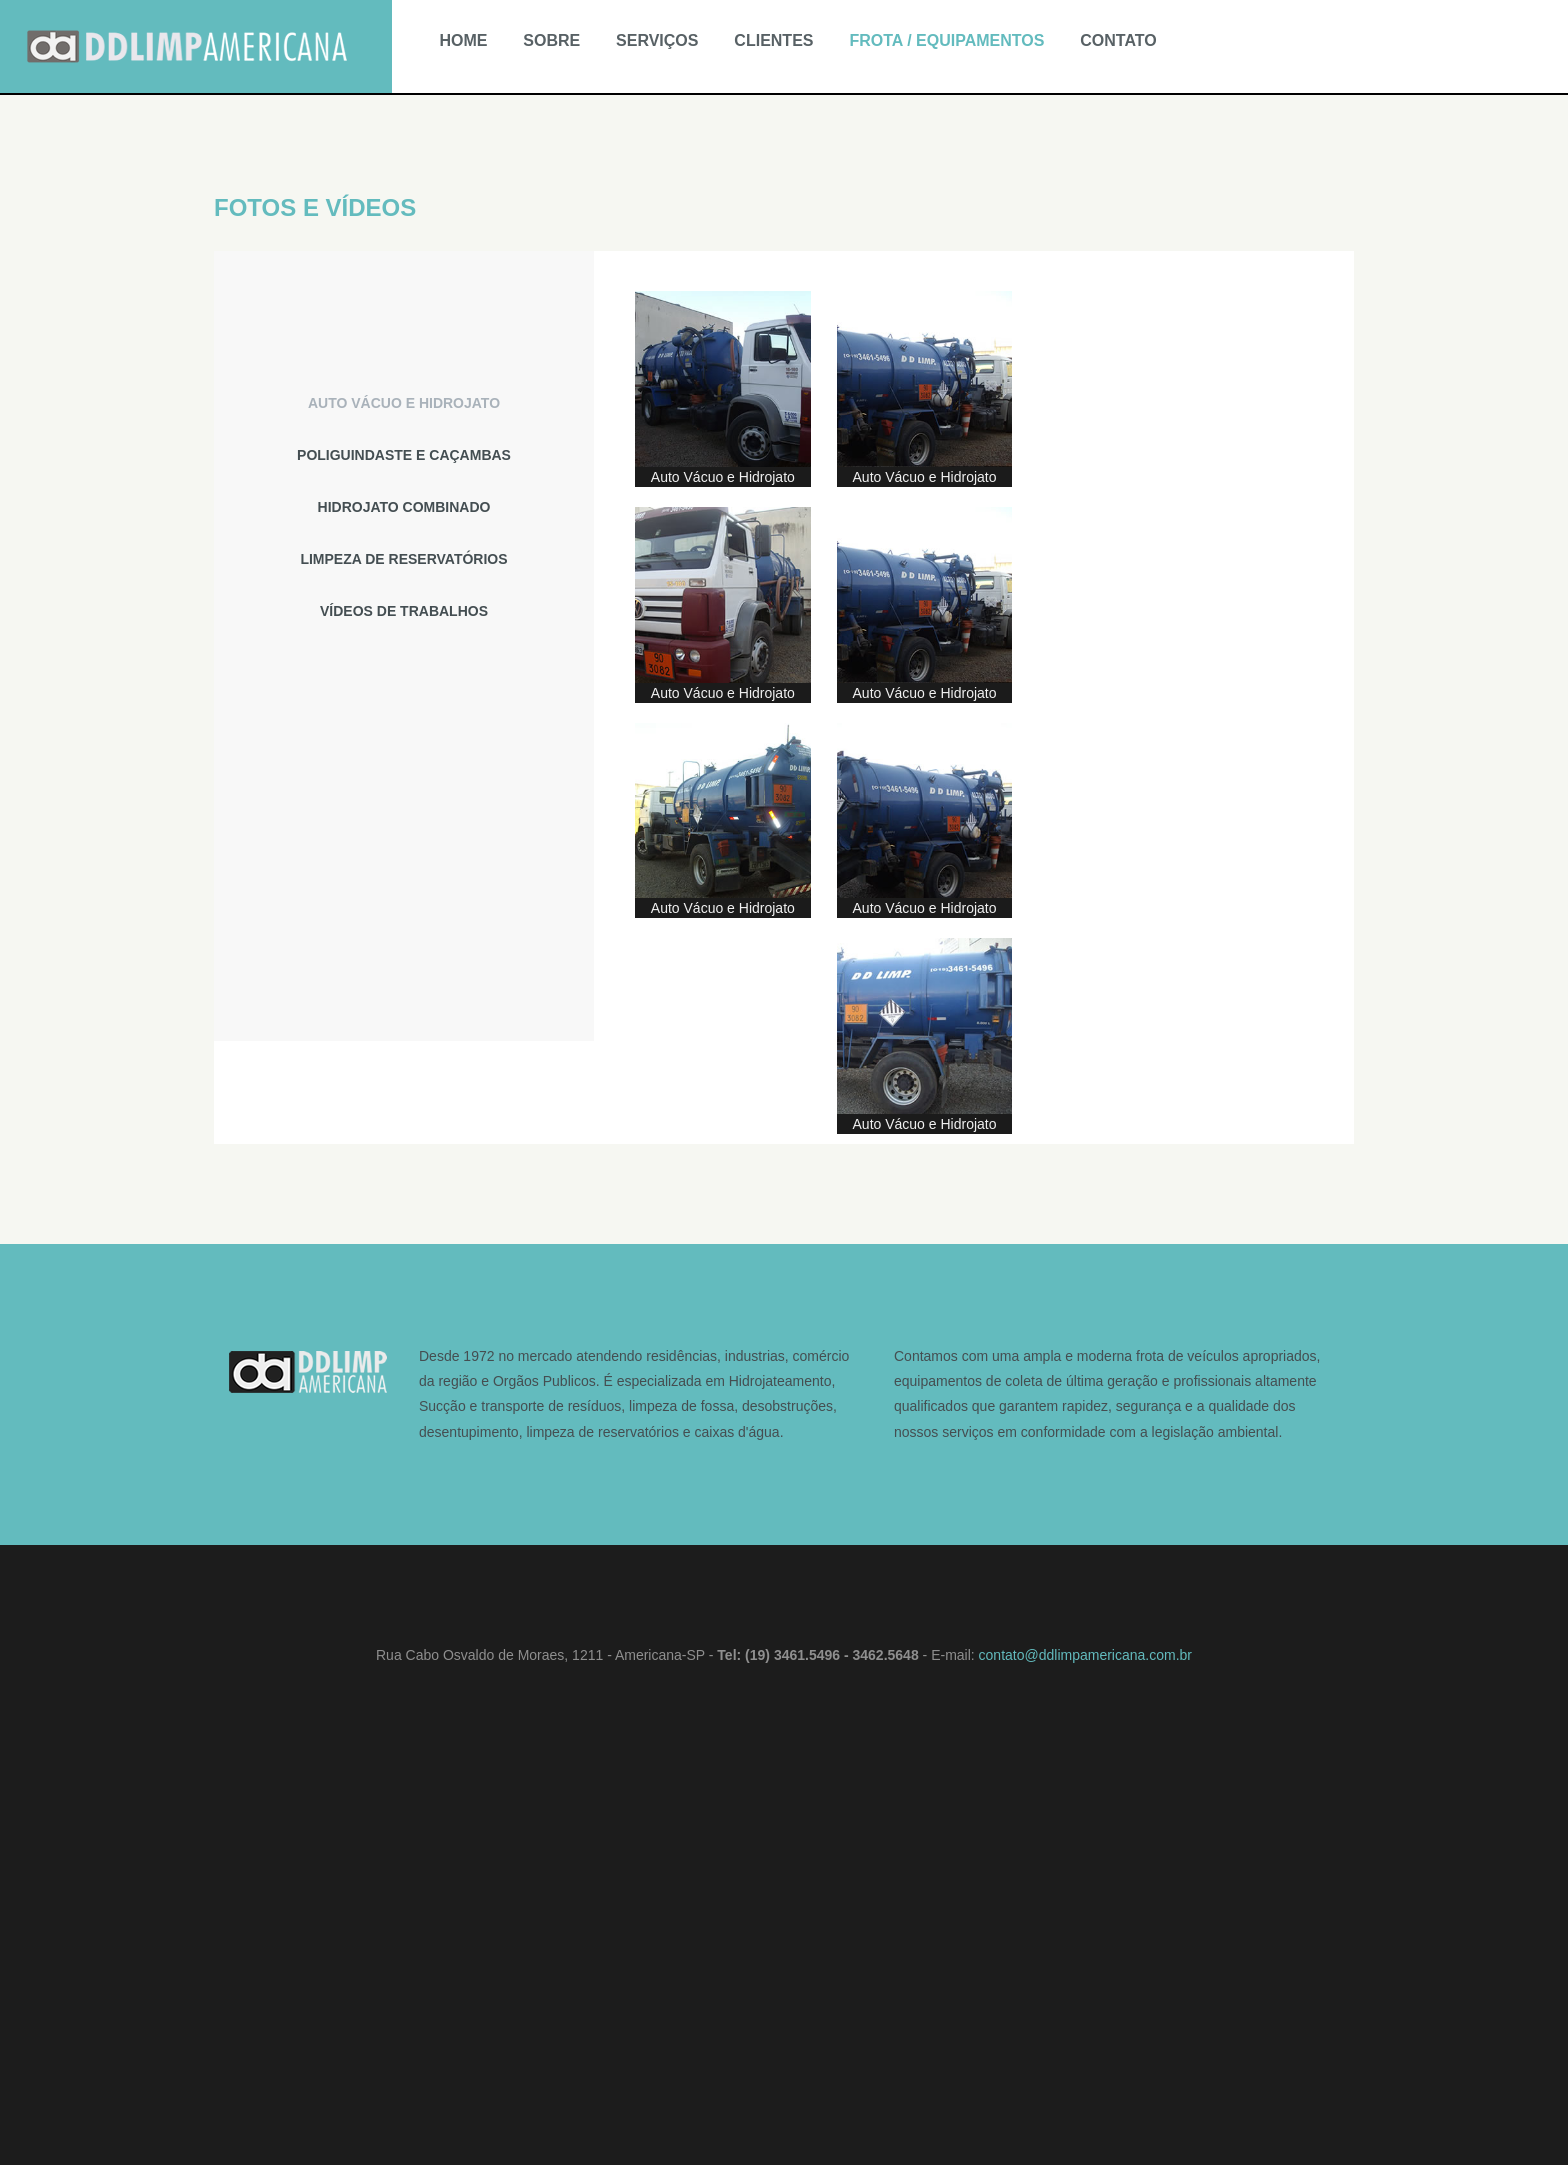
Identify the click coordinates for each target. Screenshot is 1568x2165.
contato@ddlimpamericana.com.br (1085, 1655)
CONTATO (1118, 40)
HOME (463, 40)
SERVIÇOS (657, 40)
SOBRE (551, 40)
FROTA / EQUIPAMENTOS (946, 40)
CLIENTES (773, 40)
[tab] (404, 403)
